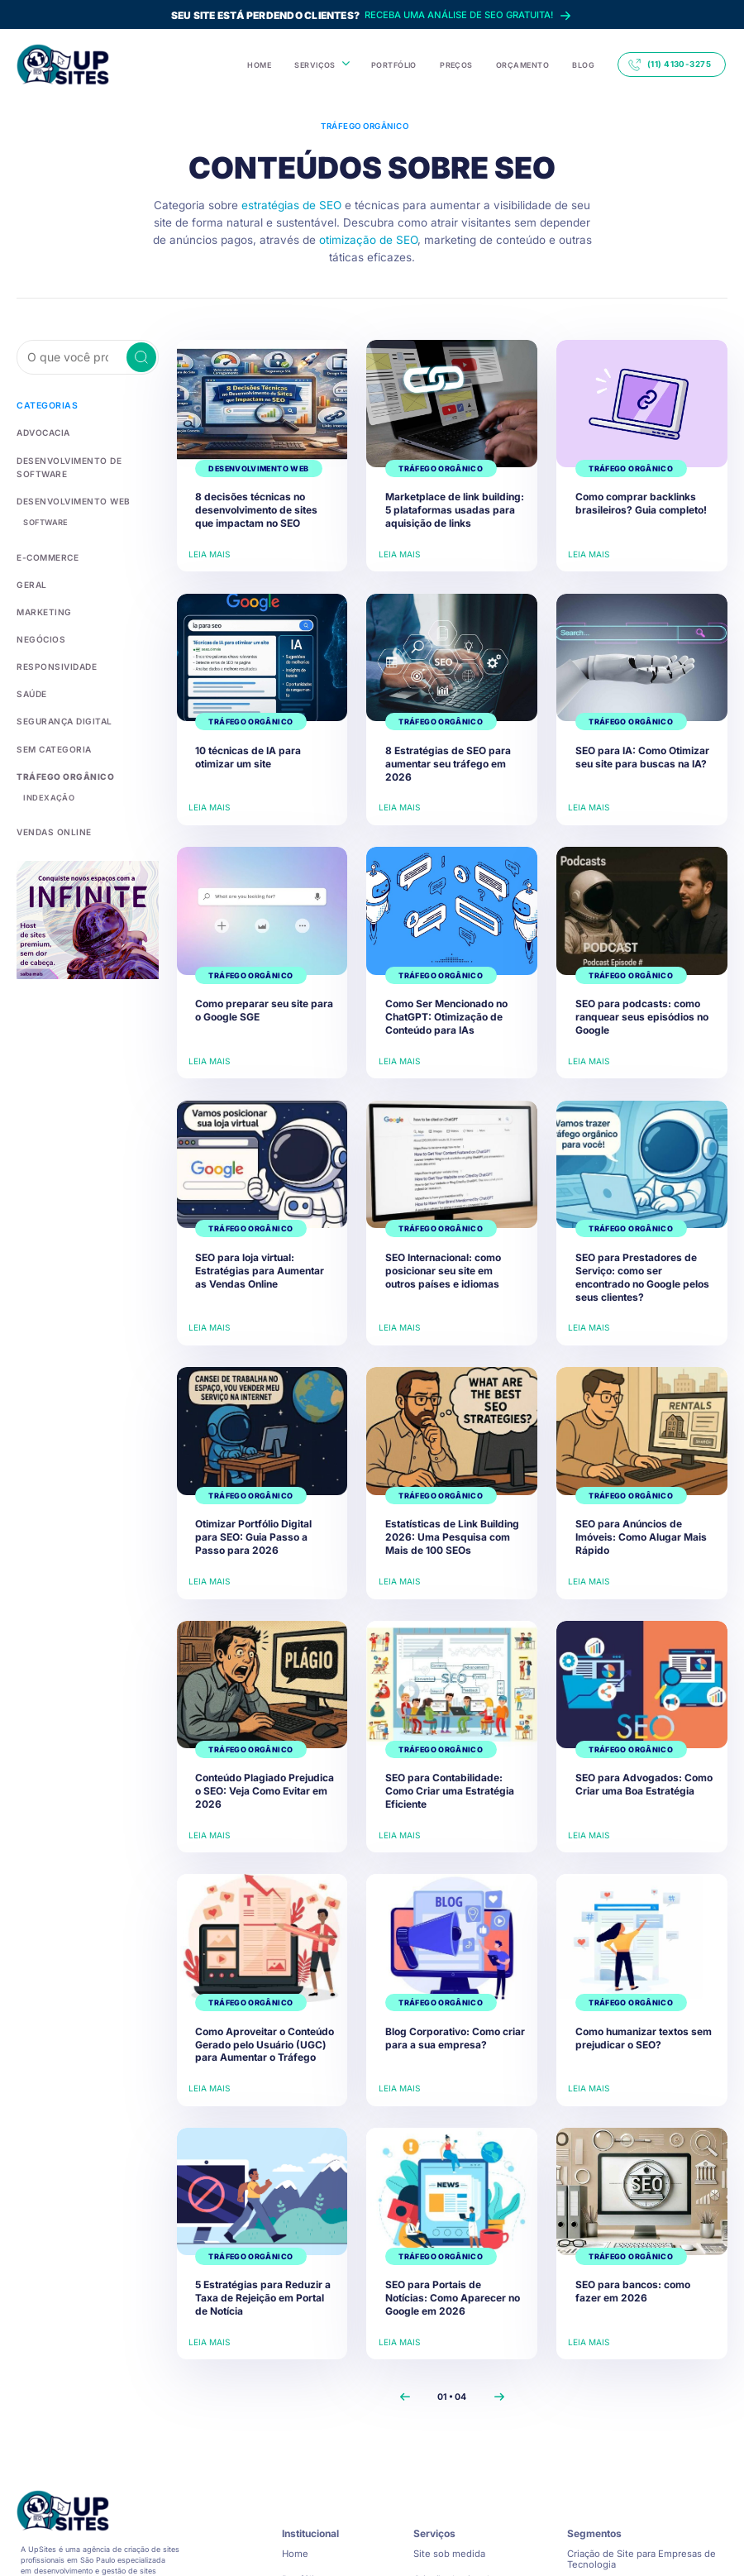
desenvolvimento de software (86, 460)
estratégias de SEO (291, 205)
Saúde (31, 677)
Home (295, 2553)
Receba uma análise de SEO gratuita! (372, 15)
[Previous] (404, 2396)
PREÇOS (456, 64)
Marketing (40, 596)
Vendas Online (50, 814)
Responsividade (52, 650)
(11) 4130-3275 (670, 65)
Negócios (38, 623)
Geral (30, 569)
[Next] (499, 2396)
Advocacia (42, 432)
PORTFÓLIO (394, 64)
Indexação (45, 780)
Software (42, 508)
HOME (259, 64)
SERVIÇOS (315, 64)
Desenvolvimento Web (67, 487)
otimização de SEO (368, 239)
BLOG (583, 64)
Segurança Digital (60, 705)
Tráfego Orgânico (59, 758)
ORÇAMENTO (522, 64)
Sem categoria (50, 732)
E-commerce (44, 542)
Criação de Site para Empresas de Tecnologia (641, 2559)
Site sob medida (449, 2553)
